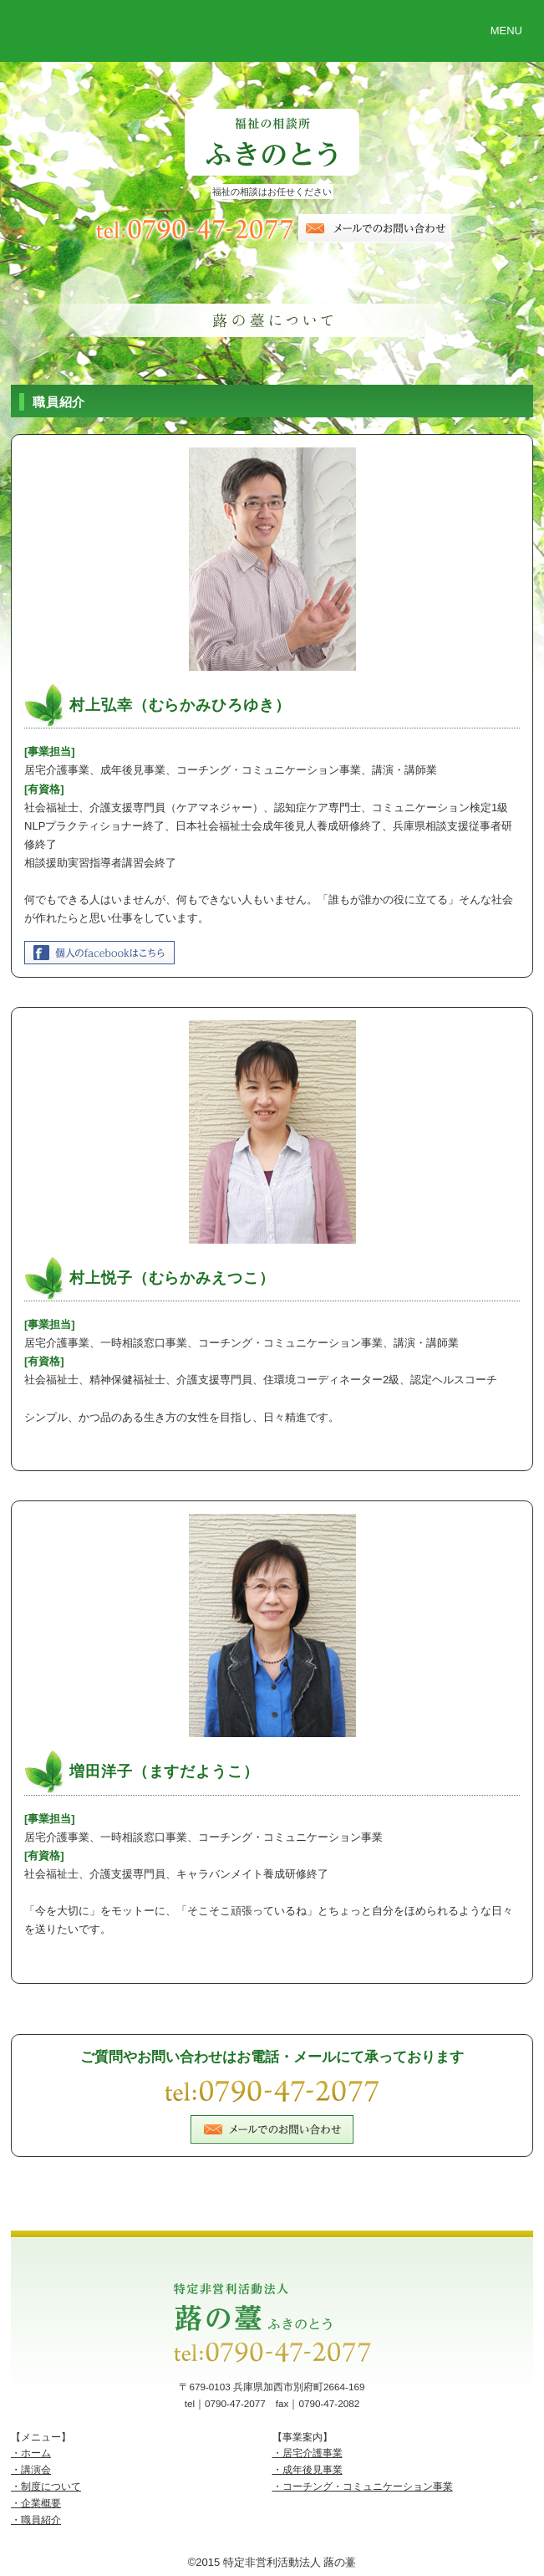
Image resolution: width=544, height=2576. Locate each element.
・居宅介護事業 (307, 2452)
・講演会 (31, 2469)
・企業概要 (36, 2502)
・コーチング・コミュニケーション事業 (362, 2486)
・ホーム (31, 2452)
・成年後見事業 (307, 2469)
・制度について (46, 2486)
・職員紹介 (36, 2519)
